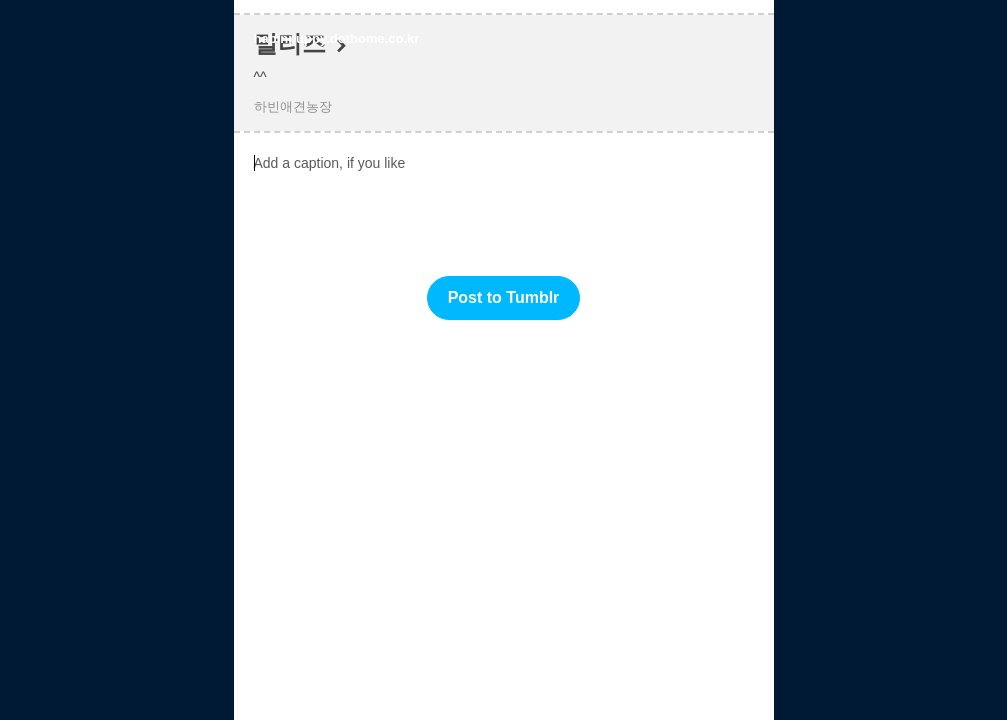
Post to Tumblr (504, 297)
